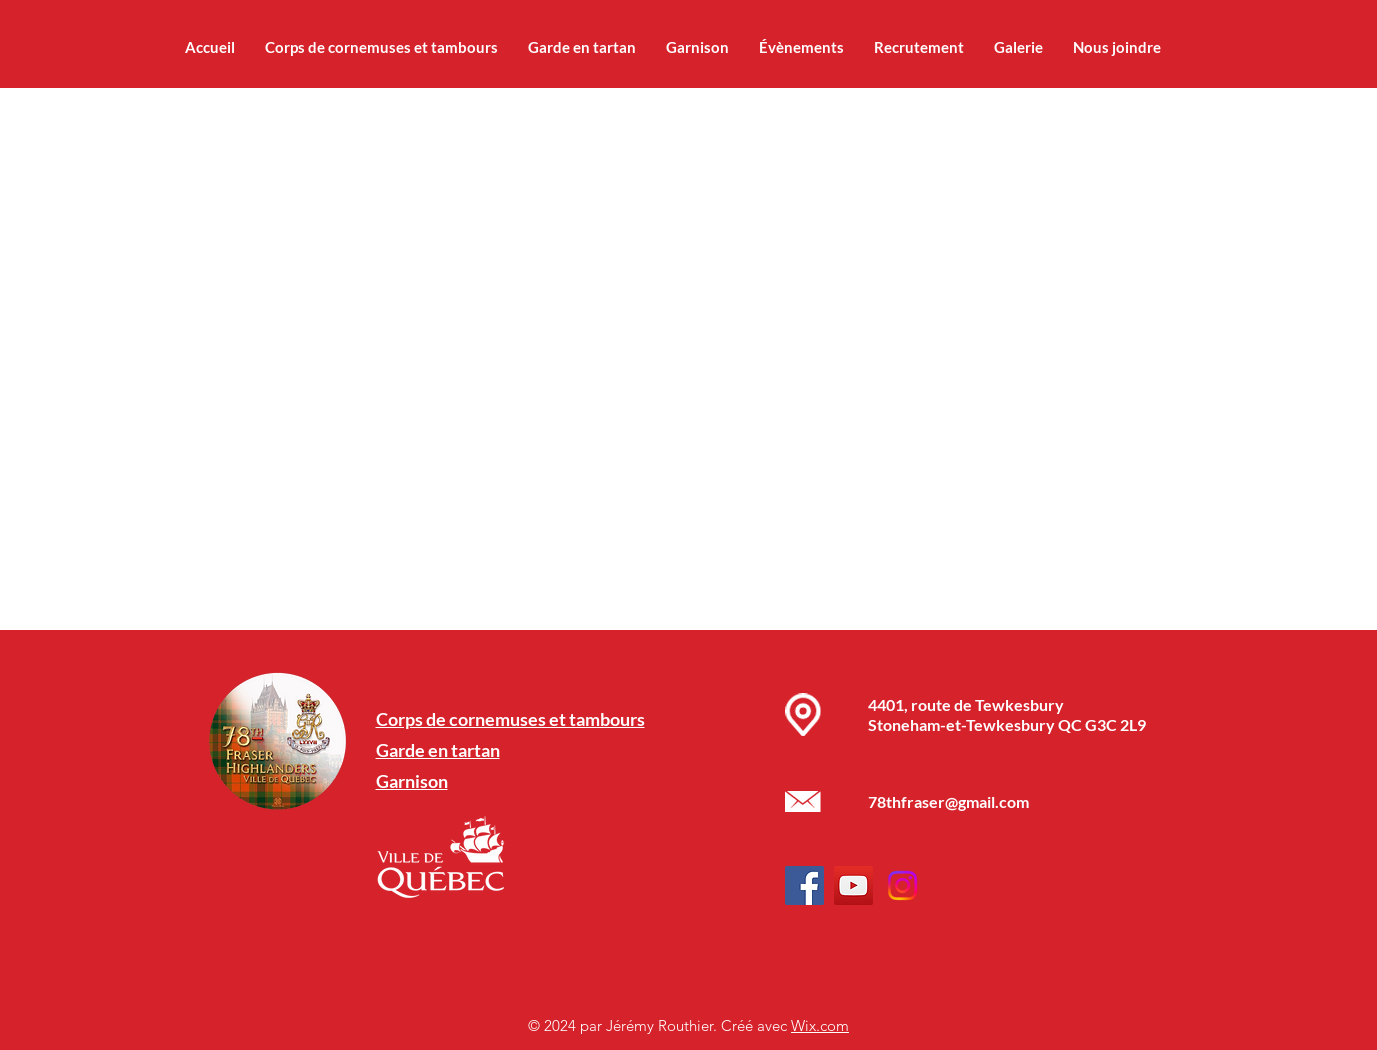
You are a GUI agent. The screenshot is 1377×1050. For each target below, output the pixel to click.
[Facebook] (804, 885)
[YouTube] (853, 885)
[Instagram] (902, 885)
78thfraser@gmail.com (948, 801)
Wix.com (820, 1025)
